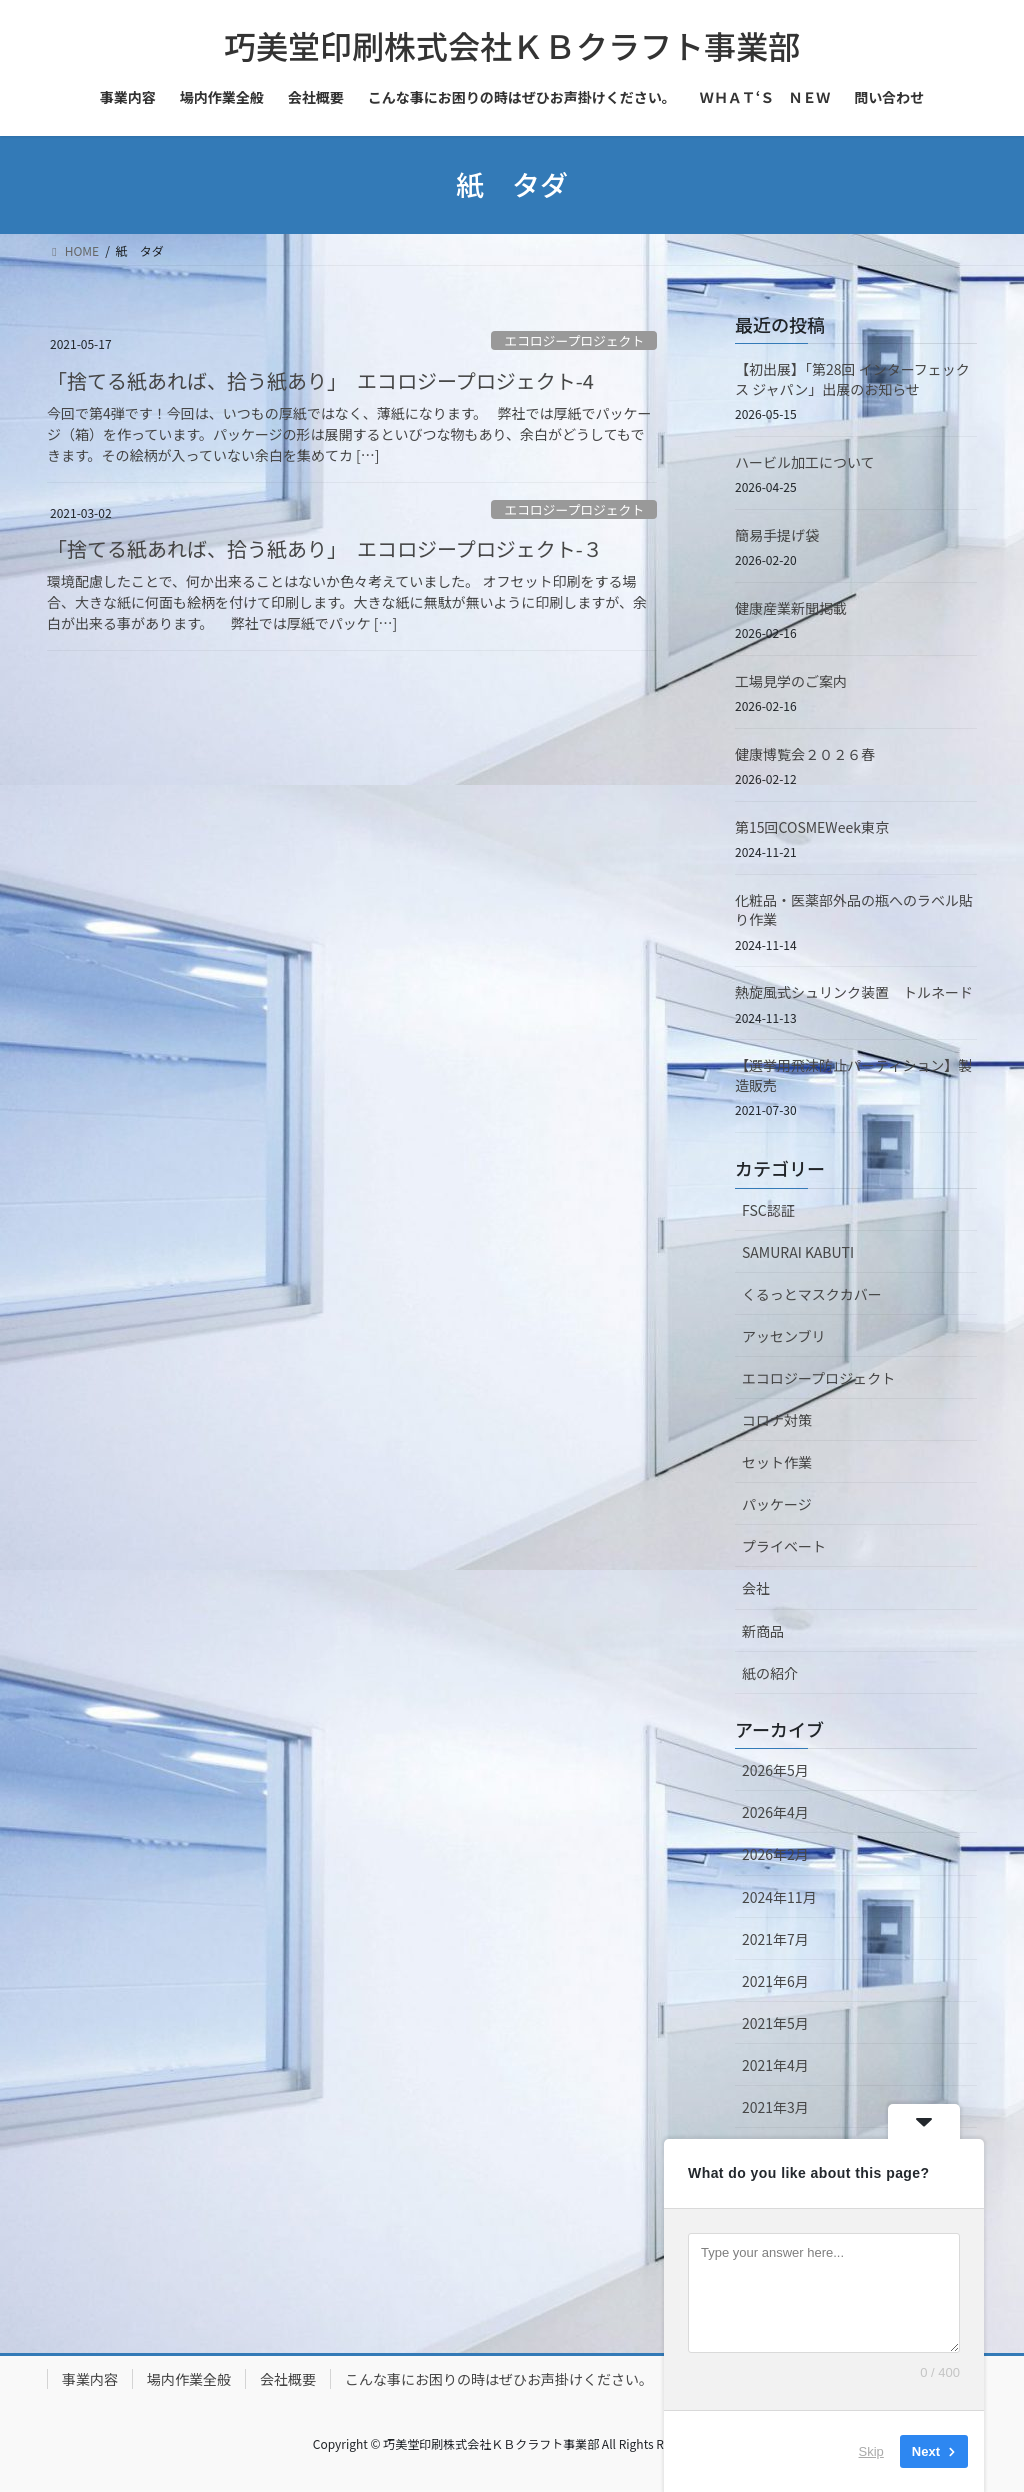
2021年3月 (775, 2107)
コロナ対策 (777, 1420)
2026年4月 (775, 1812)
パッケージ (777, 1504)
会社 (756, 1588)
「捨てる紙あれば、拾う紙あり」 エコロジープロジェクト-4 (320, 380)
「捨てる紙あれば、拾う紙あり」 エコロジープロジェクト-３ (325, 548)
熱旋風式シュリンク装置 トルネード (854, 992)
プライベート (784, 1546)
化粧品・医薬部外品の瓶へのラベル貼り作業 (854, 910)
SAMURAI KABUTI (798, 1252)
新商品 (763, 1631)
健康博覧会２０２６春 (805, 754)
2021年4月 (775, 2065)
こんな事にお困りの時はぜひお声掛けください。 (499, 2379)
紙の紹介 (770, 1673)
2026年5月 (775, 1770)
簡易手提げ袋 (777, 535)
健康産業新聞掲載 (791, 608)
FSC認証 (768, 1210)
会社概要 (288, 2379)
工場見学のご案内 (791, 681)
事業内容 (90, 2379)
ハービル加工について (805, 462)
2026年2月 (775, 1854)
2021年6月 (775, 1981)
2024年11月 (779, 1897)
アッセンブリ (784, 1336)
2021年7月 (775, 1939)
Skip (871, 2451)
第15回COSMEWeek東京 (812, 827)
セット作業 (777, 1462)
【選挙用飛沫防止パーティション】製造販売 (853, 1075)
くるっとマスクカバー (812, 1294)
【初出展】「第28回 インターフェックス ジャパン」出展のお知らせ (852, 379)
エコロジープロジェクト (574, 340)
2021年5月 (775, 2023)
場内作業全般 (189, 2379)
